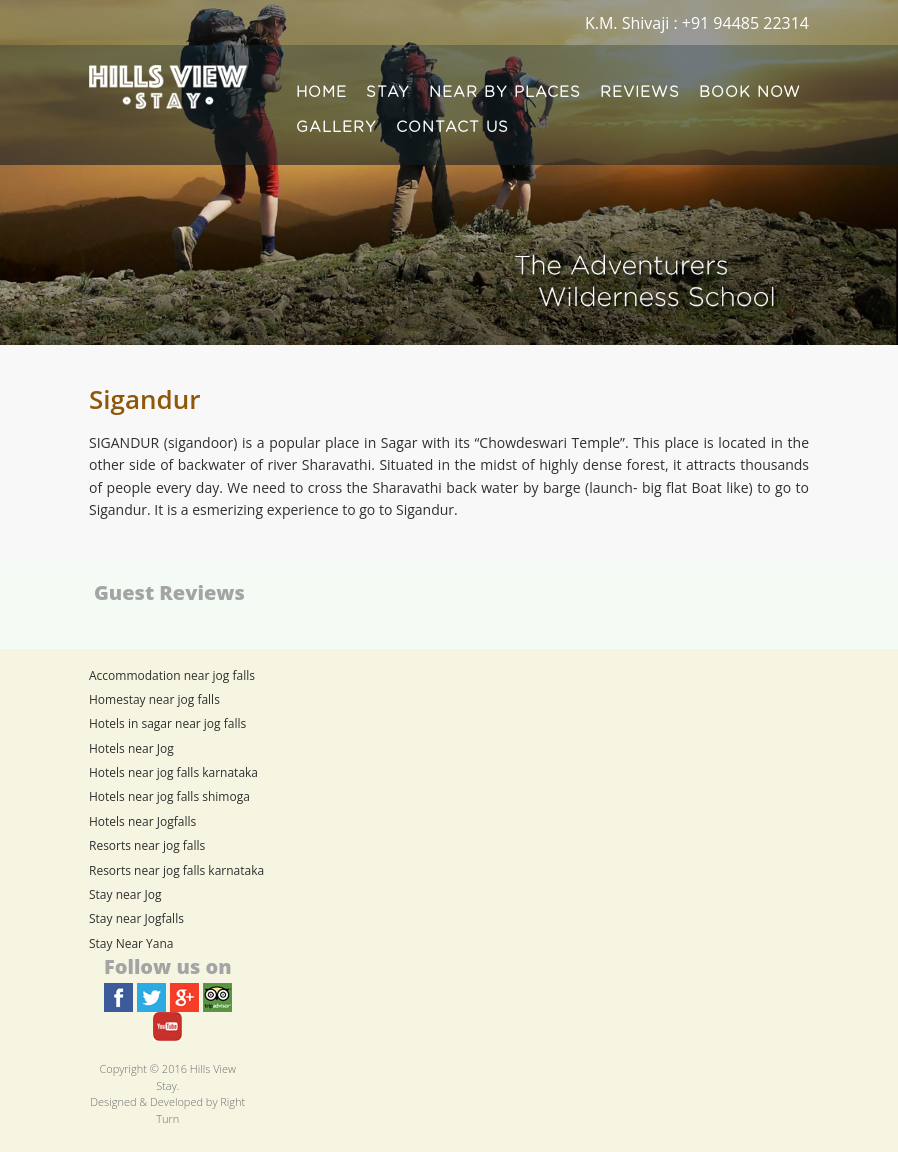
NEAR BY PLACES (505, 92)
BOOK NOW (750, 92)
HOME (321, 92)
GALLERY (336, 127)
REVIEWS (640, 92)
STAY (388, 92)
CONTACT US (452, 127)
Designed (113, 1101)
